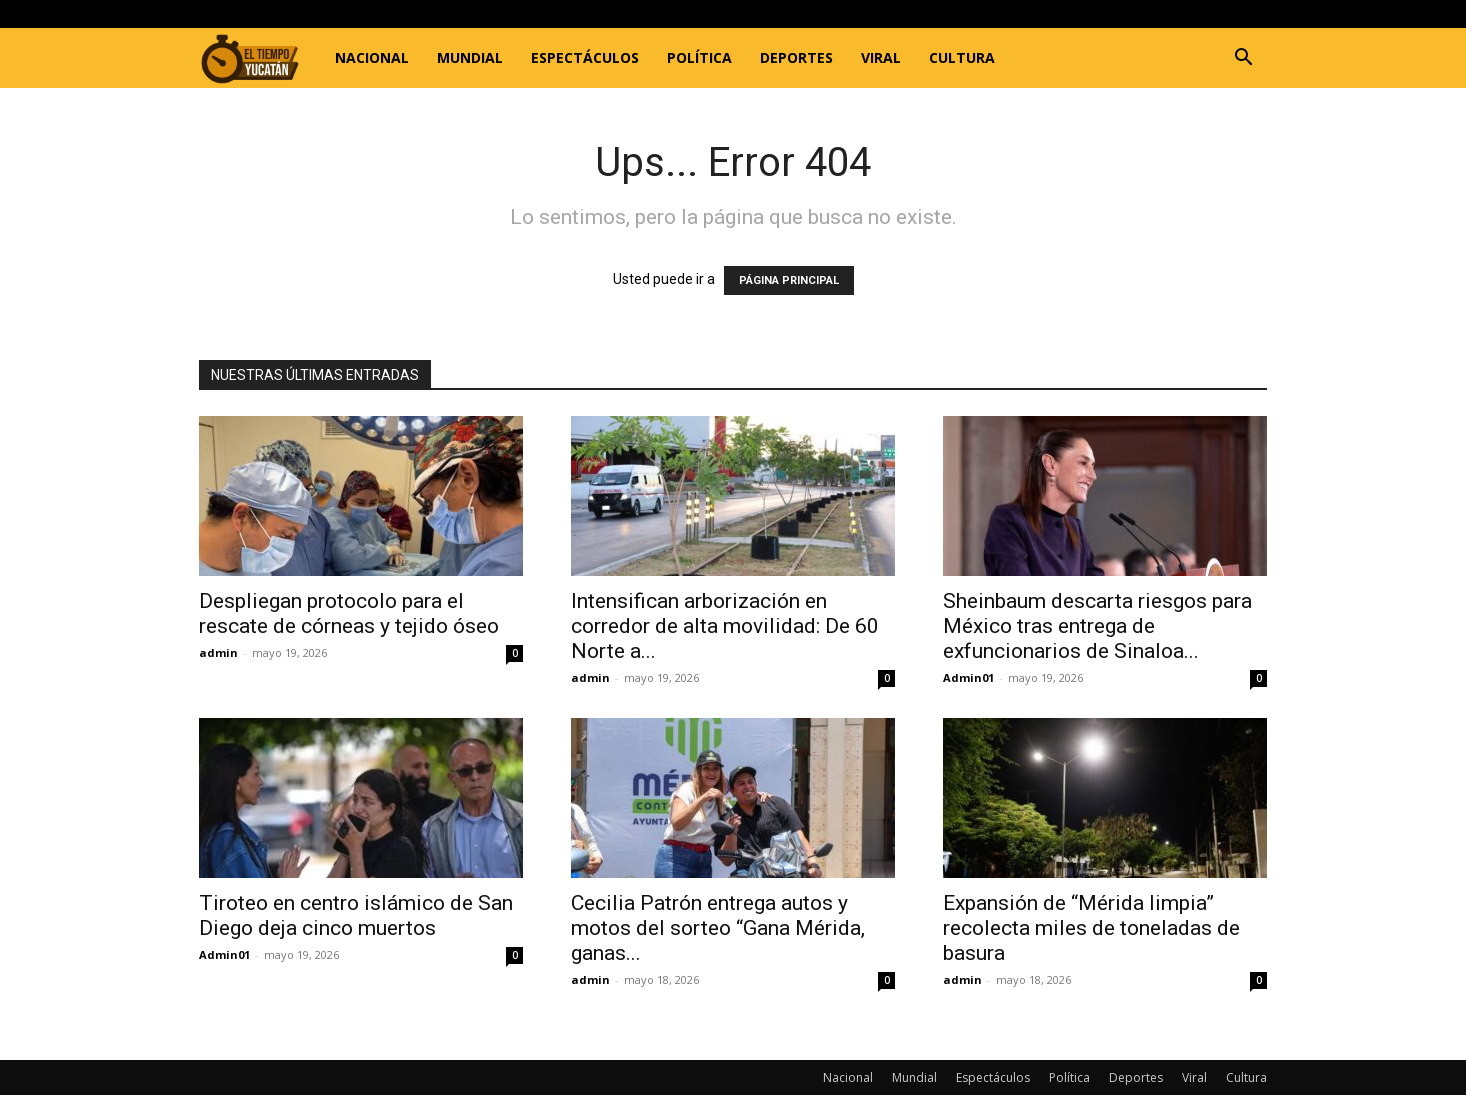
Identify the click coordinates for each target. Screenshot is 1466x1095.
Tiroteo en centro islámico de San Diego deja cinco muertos (356, 915)
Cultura (962, 57)
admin (218, 652)
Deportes (796, 57)
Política (699, 57)
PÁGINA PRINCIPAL (789, 280)
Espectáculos (585, 57)
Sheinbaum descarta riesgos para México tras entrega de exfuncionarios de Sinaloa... (1097, 626)
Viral (881, 57)
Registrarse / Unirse (421, 13)
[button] (1243, 59)
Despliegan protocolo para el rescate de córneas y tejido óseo (351, 613)
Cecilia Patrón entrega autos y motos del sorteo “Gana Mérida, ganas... (718, 928)
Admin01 (968, 677)
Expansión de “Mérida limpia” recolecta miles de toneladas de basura (1091, 928)
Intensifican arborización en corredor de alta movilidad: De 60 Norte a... (725, 626)
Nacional (372, 57)
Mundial (470, 57)
